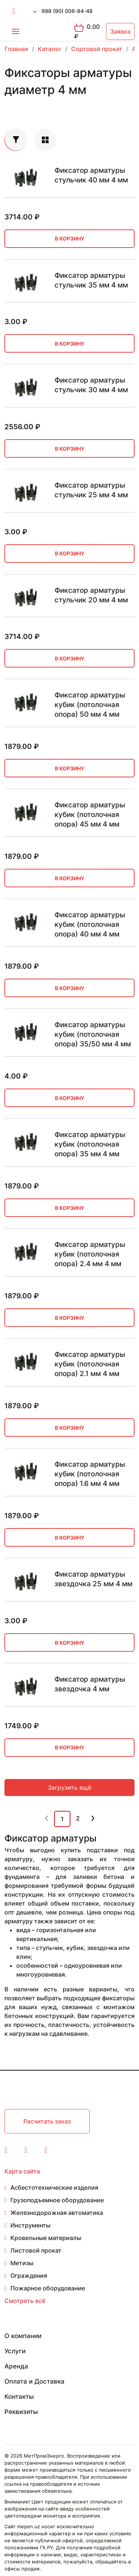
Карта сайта (22, 2171)
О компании (23, 2336)
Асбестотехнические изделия (54, 2187)
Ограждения (28, 2275)
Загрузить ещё (69, 1787)
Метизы (21, 2263)
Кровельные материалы (45, 2238)
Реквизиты (21, 2411)
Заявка (120, 31)
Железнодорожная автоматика (56, 2212)
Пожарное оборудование (47, 2288)
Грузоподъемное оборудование (57, 2200)
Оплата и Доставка (34, 2381)
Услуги (15, 2351)
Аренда (16, 2366)
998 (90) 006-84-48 (67, 11)
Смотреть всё (24, 2300)
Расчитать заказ (47, 2121)
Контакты (19, 2396)
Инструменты (30, 2225)
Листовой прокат (36, 2250)
